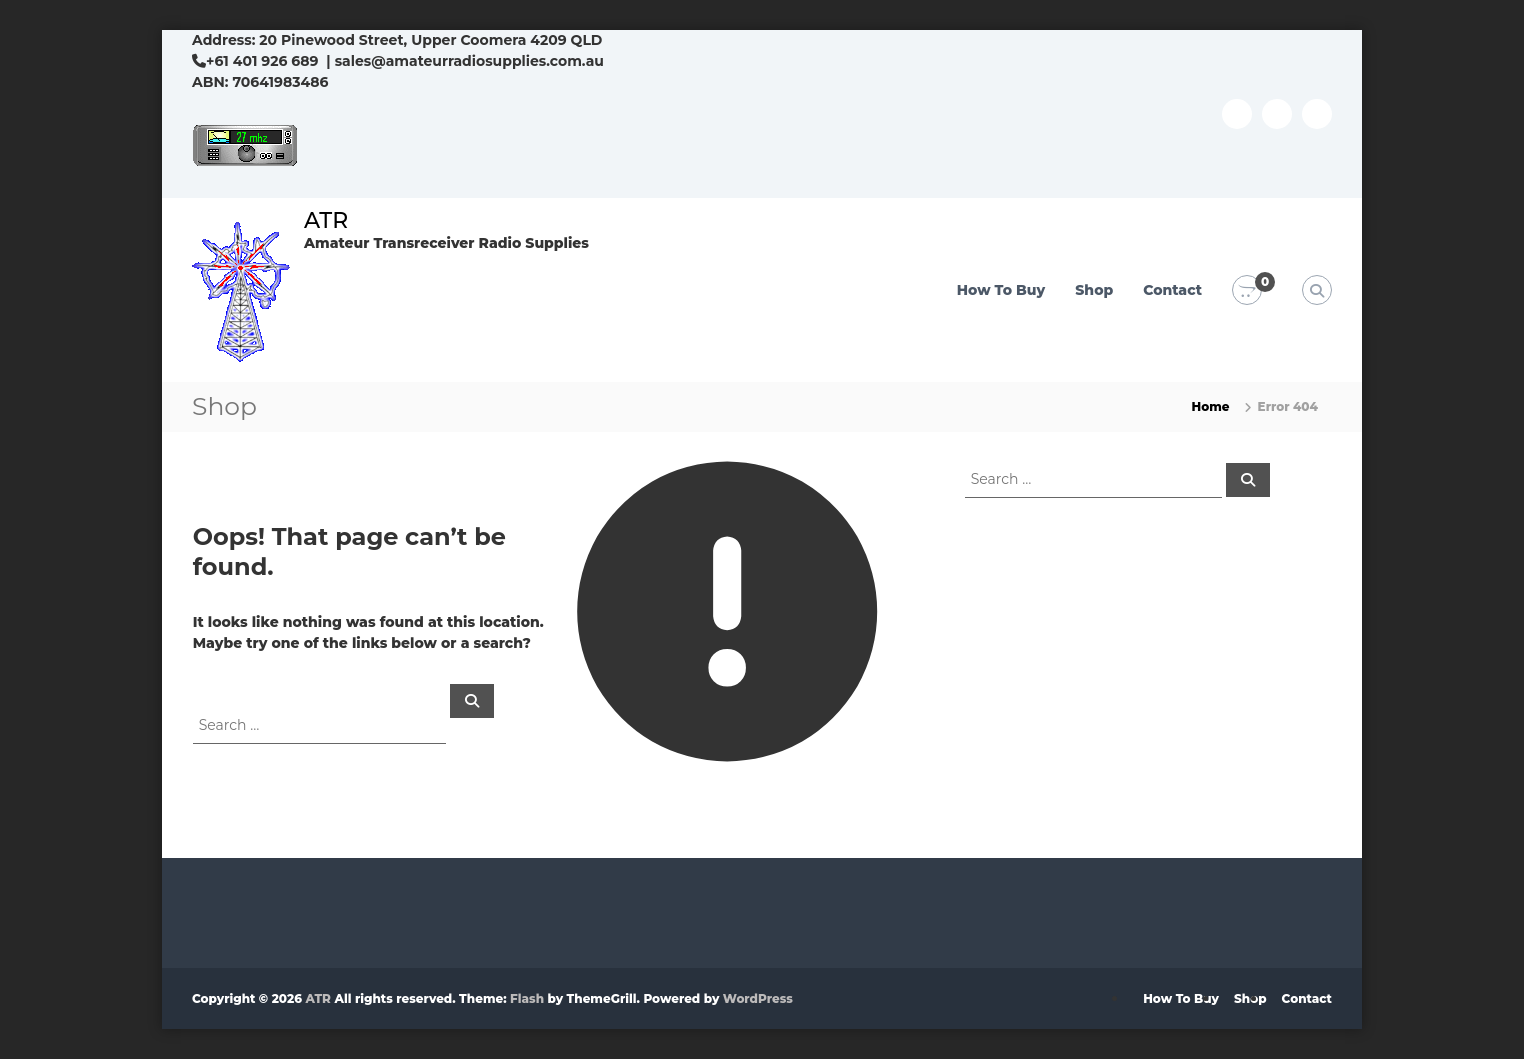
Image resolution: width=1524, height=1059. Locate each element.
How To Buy (1001, 290)
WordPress (758, 998)
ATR (326, 220)
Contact (1172, 290)
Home (1211, 406)
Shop (1094, 290)
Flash (527, 998)
